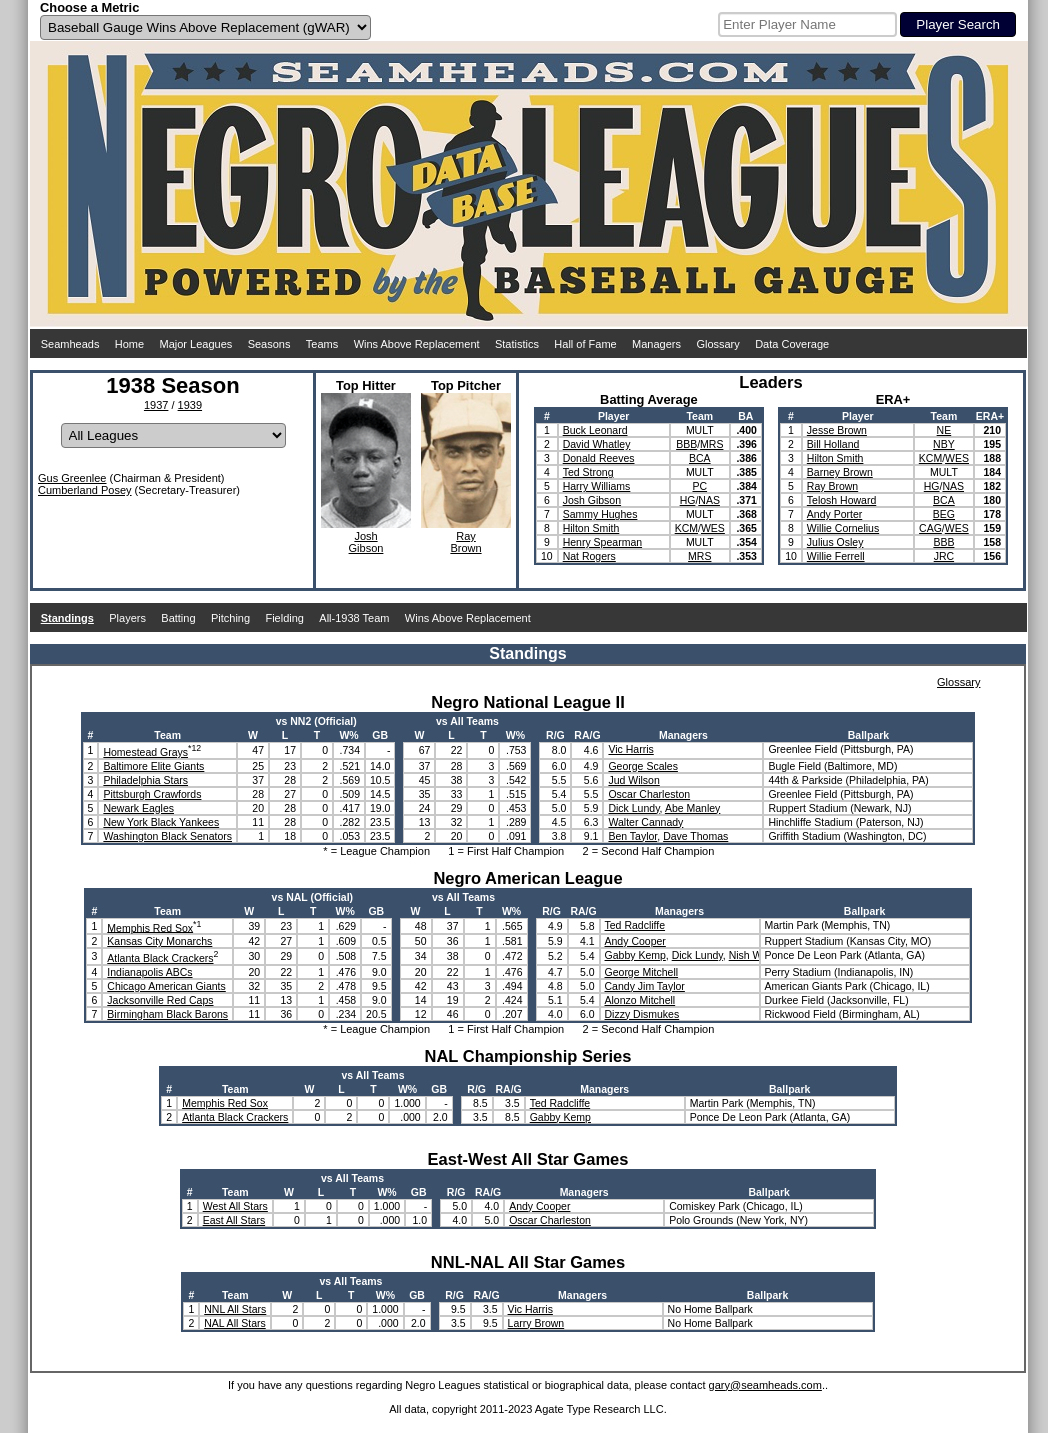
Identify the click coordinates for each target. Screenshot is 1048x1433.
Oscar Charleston (649, 794)
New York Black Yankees (161, 822)
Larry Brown (536, 1323)
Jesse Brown (837, 430)
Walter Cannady (645, 822)
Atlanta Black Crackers (160, 958)
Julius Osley (835, 542)
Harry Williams (597, 486)
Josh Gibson (592, 500)
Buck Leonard (595, 430)
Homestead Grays (145, 752)
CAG (930, 528)
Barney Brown (840, 472)
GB (380, 735)
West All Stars (235, 1206)
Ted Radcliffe (635, 925)
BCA (700, 458)
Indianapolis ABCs (149, 972)
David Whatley (597, 444)
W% (348, 735)
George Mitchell (642, 972)
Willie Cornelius (843, 528)
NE (944, 430)
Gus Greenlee (72, 478)
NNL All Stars (235, 1309)
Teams (322, 344)
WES (713, 528)
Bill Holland (833, 444)
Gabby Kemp (635, 955)
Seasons (269, 344)
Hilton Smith (591, 528)
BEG (944, 514)
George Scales (642, 766)
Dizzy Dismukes (642, 1014)
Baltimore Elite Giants (153, 766)
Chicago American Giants (166, 986)
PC (699, 486)
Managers (656, 344)
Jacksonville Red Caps (160, 1000)
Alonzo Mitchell (640, 1000)
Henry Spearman (602, 542)
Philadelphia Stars (145, 780)
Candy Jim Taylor (645, 986)
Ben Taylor (632, 836)
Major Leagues (196, 344)
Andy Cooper (635, 941)
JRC (944, 556)
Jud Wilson (633, 780)
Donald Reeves (599, 458)
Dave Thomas (695, 836)
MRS (711, 444)
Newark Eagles (138, 808)
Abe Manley (692, 808)
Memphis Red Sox (150, 927)
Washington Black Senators (167, 836)
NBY (944, 444)
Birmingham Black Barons (167, 1014)
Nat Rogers (589, 556)
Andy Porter (834, 514)
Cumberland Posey (85, 490)
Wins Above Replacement (417, 344)
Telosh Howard (841, 500)
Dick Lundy (633, 808)
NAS (709, 500)
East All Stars (234, 1220)
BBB (686, 444)
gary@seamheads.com (765, 1385)
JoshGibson (366, 542)
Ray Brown (832, 486)
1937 (156, 405)
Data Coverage (792, 344)
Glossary (717, 344)
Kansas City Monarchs (159, 941)
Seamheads (70, 344)
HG (688, 500)
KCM (686, 528)
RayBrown (465, 542)
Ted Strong (588, 472)
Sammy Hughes (600, 514)
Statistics (517, 344)
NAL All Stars (234, 1323)
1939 (190, 405)
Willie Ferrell (836, 556)
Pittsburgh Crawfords (152, 794)
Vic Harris (630, 749)
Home (129, 344)
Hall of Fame (585, 344)
